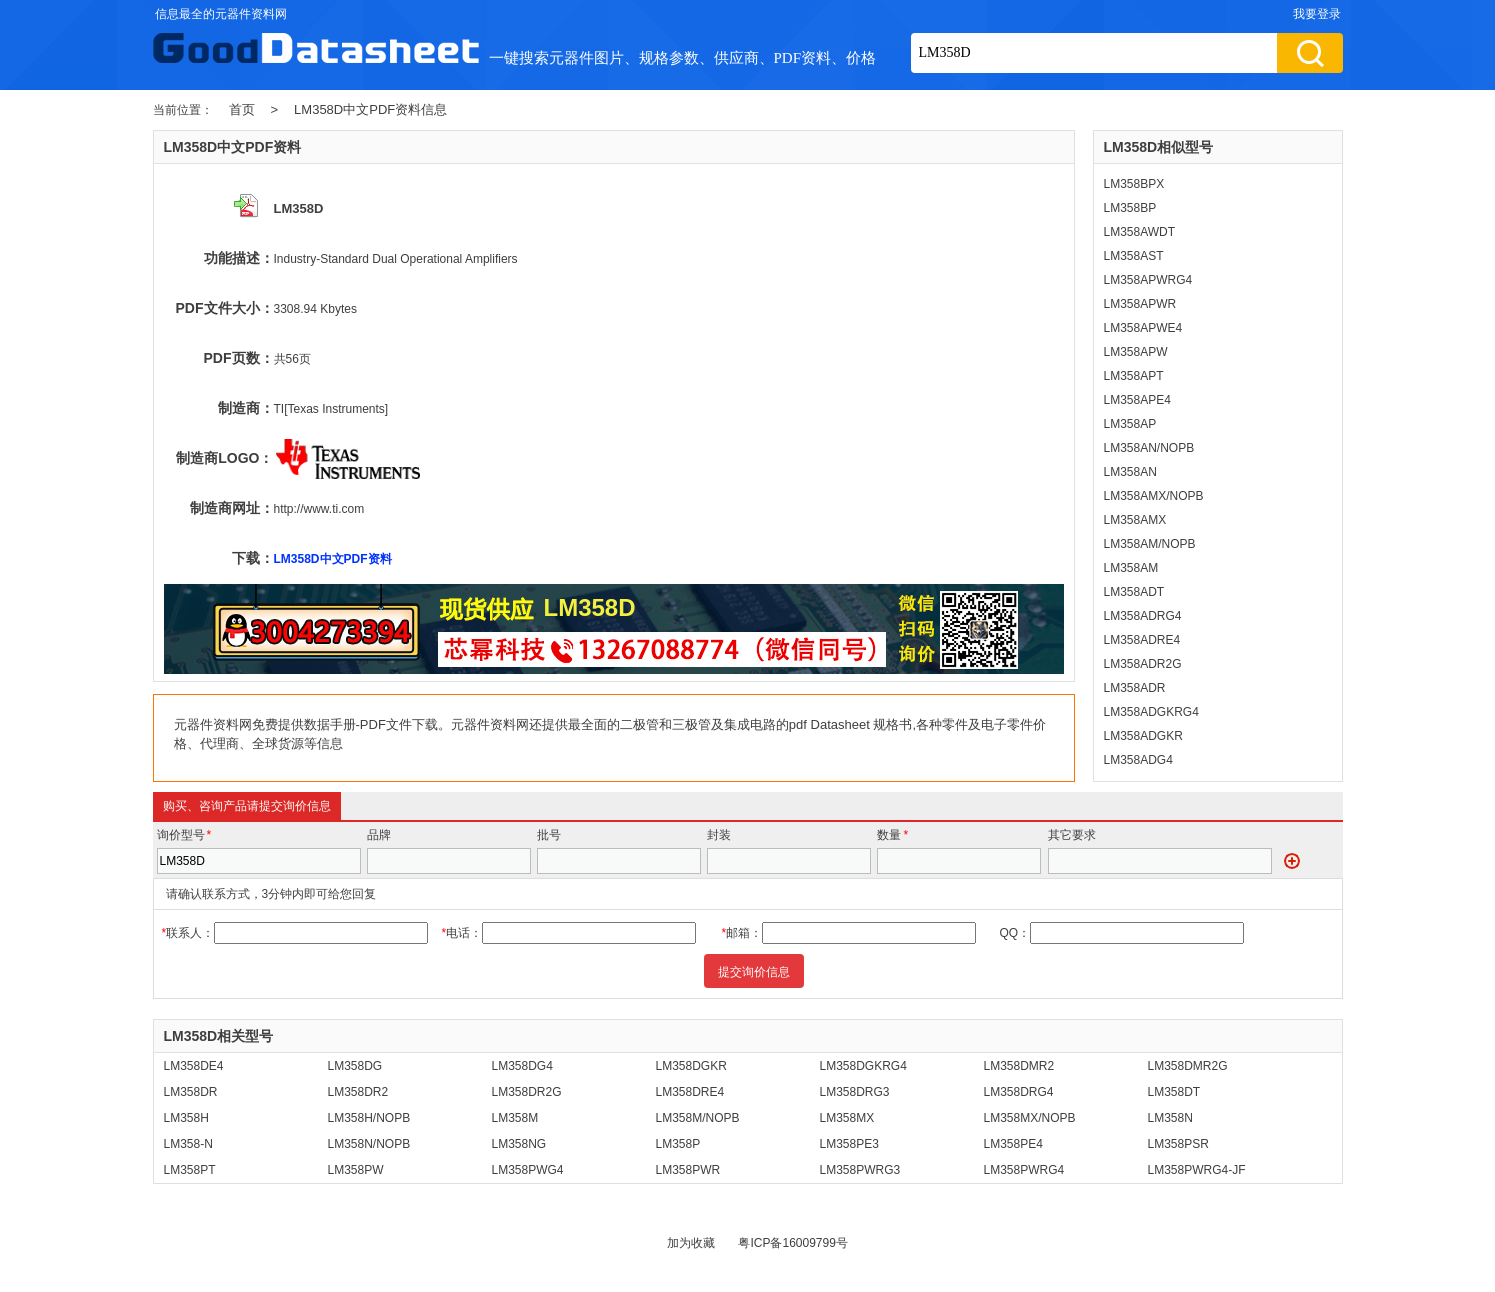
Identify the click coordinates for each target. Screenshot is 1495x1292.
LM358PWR (688, 1170)
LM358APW (1136, 352)
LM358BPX (1134, 184)
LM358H (186, 1118)
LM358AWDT (1140, 232)
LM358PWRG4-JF (1197, 1170)
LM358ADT (1134, 592)
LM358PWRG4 (1024, 1170)
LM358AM (1131, 568)
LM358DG (355, 1066)
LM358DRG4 (1019, 1092)
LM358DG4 (522, 1066)
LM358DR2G (527, 1092)
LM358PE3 (849, 1144)
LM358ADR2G (1143, 664)
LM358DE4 (194, 1066)
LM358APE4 (1137, 400)
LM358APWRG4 (1148, 280)
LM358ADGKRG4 (1151, 712)
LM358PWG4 (528, 1170)
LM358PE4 (1013, 1144)
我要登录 (1317, 14)
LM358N (1170, 1118)
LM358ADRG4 (1143, 616)
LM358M (515, 1118)
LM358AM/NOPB (1150, 544)
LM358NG (519, 1144)
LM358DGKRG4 (863, 1066)
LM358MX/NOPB (1030, 1118)
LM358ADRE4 (1142, 640)
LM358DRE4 (690, 1092)
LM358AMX (1135, 520)
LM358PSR (1178, 1144)
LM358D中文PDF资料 (333, 559)
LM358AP (1130, 424)
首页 (242, 109)
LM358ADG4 (1138, 760)
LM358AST (1134, 256)
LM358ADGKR (1143, 736)
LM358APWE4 (1143, 328)
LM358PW (356, 1170)
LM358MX (847, 1118)
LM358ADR (1135, 688)
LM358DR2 (358, 1092)
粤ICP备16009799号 (792, 1243)
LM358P (678, 1144)
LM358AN (1130, 472)
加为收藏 (691, 1243)
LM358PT (190, 1170)
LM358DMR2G (1188, 1066)
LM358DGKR (691, 1066)
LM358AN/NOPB (1149, 448)
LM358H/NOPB (369, 1118)
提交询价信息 (754, 972)
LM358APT (1134, 376)
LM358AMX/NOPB (1154, 496)
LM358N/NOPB (369, 1144)
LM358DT (1174, 1092)
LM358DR (191, 1092)
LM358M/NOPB (698, 1118)
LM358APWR (1140, 304)
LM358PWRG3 (860, 1170)
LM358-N (188, 1144)
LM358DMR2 (1019, 1066)
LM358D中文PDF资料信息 (370, 109)
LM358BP (1130, 208)
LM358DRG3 (855, 1092)
